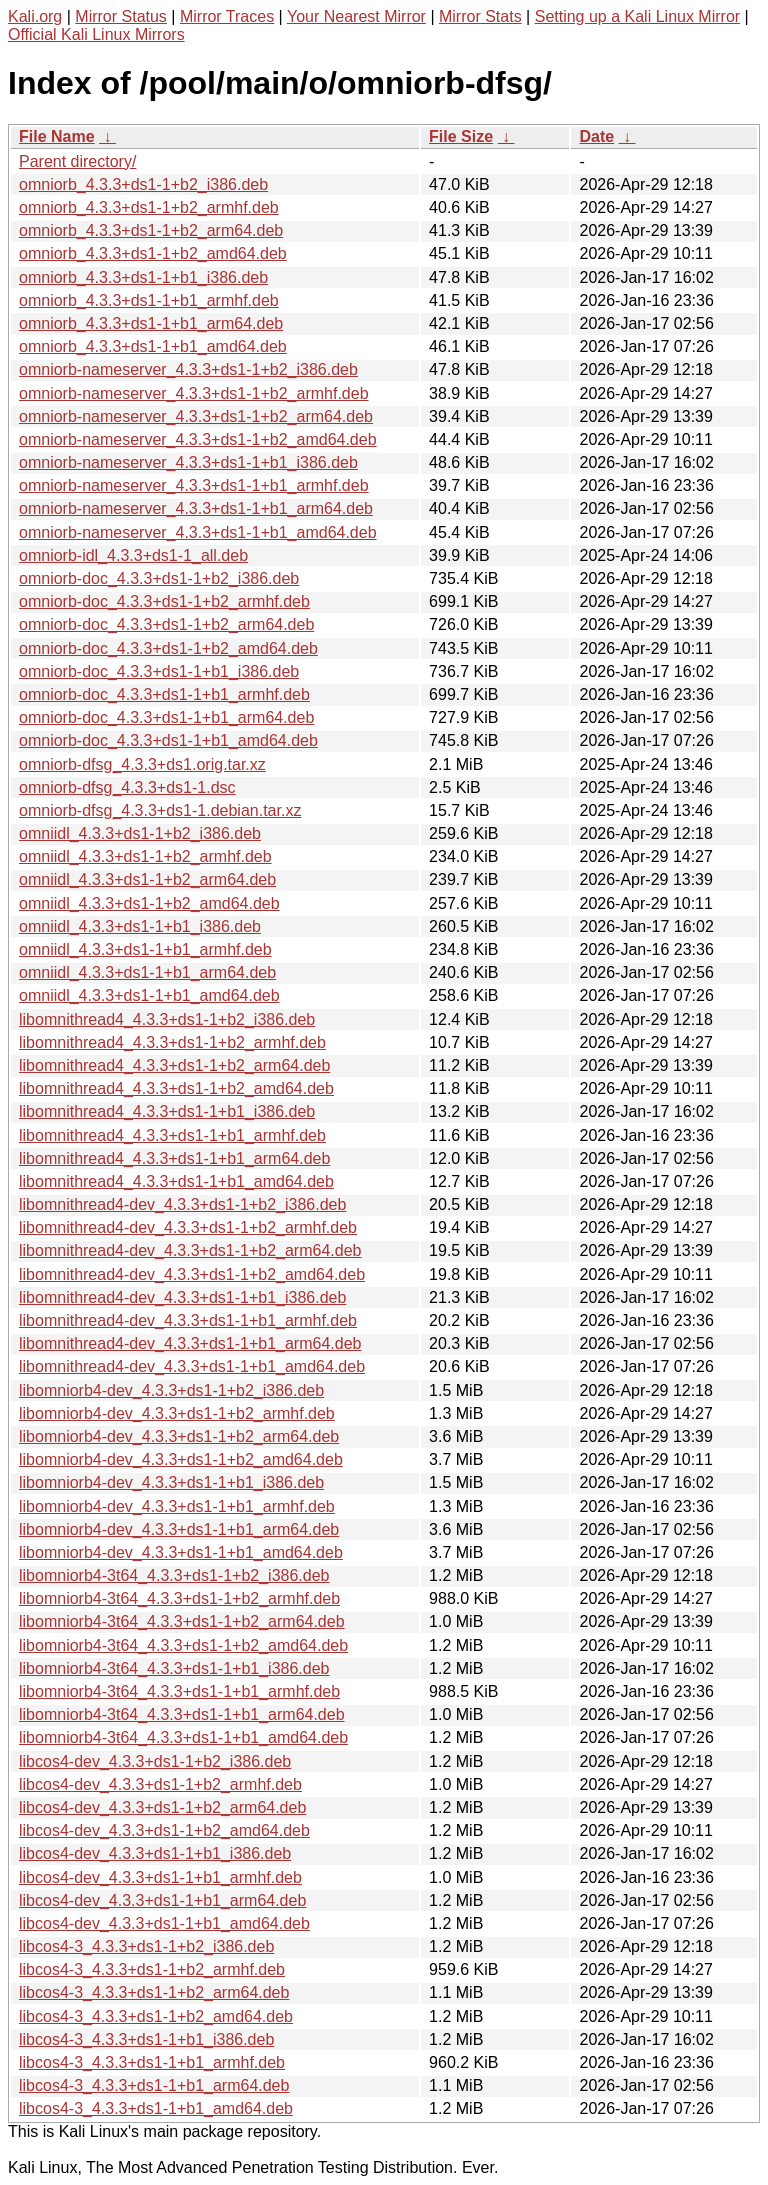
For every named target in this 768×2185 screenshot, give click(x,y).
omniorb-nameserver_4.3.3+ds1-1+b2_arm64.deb (196, 416)
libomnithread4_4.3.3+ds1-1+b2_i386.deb (167, 1019)
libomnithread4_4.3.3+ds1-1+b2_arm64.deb (174, 1065)
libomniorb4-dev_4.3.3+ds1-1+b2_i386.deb (171, 1390)
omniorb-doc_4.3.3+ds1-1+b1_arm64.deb (166, 717)
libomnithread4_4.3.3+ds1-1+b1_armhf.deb (172, 1135)
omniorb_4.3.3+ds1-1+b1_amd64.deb (153, 346)
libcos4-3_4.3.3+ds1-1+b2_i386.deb (146, 1946)
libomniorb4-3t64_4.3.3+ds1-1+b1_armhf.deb (179, 1691)
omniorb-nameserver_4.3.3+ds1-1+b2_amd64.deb (198, 439)
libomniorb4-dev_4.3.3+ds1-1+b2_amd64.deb (181, 1459)
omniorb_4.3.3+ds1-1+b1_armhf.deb (149, 300)
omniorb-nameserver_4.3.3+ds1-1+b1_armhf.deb (194, 485)
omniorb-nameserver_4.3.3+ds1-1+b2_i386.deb (188, 369)
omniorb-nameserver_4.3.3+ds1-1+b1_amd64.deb (198, 532)
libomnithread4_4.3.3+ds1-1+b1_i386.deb (167, 1111)
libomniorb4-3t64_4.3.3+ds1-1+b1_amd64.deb (183, 1737)
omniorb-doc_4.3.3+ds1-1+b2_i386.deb (159, 578)
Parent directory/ (77, 161)
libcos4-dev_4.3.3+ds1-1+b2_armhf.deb (160, 1784)
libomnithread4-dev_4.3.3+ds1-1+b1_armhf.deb (188, 1320)
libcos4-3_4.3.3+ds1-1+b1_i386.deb (146, 2039)
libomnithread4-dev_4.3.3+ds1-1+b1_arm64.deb (190, 1343)
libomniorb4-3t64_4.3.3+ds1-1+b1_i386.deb (174, 1668)
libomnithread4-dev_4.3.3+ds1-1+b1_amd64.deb (192, 1366)
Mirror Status (121, 16)
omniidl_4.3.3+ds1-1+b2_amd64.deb (149, 903)
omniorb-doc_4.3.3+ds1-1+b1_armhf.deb (164, 694)
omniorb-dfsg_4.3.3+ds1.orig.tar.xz (142, 764)
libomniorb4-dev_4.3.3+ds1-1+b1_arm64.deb (179, 1529)
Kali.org (35, 16)
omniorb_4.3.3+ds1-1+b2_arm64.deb (151, 230)
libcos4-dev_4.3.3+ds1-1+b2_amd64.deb (164, 1830)
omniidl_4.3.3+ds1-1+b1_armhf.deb (145, 949)
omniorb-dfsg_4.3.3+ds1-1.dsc (127, 787)
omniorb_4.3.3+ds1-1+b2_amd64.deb (153, 253)
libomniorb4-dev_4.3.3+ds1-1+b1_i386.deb (171, 1482)
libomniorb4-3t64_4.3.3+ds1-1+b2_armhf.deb (179, 1598)
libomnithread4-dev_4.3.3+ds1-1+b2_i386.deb (182, 1204)
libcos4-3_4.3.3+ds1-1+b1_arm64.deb (154, 2085)
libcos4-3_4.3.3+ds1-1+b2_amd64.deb (156, 2016)
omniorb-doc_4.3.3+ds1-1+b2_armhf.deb (164, 601)
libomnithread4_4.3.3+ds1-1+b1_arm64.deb (174, 1158)
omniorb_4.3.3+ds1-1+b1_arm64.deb (151, 323)
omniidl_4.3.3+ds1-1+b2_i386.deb (140, 833)
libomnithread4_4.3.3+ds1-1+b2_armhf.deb (172, 1042)
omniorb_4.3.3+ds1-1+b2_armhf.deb (149, 207)
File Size (461, 136)
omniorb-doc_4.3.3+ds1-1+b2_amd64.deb (168, 648)
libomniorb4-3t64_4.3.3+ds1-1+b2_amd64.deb (183, 1645)
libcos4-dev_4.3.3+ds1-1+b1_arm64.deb (162, 1900)
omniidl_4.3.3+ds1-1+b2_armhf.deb (145, 856)
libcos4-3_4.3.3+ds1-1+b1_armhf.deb (152, 2062)
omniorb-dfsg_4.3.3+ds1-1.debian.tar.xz (160, 810)
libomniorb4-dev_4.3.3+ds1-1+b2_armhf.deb (177, 1413)
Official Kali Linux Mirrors (96, 34)
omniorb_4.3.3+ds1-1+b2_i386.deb (143, 184)
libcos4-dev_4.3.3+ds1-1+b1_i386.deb (155, 1853)
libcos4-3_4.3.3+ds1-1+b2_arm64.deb (154, 1992)
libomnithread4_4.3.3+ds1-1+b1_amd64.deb (176, 1181)
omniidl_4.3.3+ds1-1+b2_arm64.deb (147, 879)
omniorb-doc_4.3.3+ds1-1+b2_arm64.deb (166, 624)
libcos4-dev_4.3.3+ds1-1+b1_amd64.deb (164, 1923)
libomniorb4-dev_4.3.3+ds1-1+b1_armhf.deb (177, 1506)
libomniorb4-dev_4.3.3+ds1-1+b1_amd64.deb (181, 1552)
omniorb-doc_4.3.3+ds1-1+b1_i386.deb (159, 671)
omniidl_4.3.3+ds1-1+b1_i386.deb (140, 926)
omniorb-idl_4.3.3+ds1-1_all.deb (133, 555)
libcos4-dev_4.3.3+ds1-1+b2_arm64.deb (162, 1807)
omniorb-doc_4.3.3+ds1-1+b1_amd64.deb (168, 740)
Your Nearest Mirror (356, 16)
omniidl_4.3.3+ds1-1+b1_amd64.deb (149, 995)
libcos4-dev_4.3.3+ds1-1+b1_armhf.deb (160, 1877)
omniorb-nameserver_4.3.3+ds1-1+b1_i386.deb (188, 462)
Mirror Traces (227, 16)
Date (596, 136)
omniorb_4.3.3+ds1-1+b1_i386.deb (143, 277)
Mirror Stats (480, 16)
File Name (57, 136)
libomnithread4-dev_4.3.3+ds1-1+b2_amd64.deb (192, 1274)
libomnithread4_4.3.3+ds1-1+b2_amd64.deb (176, 1088)
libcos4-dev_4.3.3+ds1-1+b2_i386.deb (155, 1761)
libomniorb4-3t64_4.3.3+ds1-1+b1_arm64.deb (182, 1714)
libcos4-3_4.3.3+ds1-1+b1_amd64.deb (156, 2108)
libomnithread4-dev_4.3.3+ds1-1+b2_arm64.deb (190, 1250)
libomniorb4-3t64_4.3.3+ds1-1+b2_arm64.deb (182, 1621)
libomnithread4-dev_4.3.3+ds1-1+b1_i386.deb (182, 1297)
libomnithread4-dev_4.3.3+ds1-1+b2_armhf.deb (188, 1227)
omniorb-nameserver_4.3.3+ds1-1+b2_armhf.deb (194, 393)
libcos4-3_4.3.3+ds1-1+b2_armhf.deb (152, 1969)
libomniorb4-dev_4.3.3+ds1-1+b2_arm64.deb (179, 1436)
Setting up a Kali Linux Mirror (637, 16)
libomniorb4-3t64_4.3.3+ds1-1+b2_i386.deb (174, 1575)
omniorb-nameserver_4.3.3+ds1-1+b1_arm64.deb (196, 508)
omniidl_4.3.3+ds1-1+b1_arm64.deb (147, 972)
